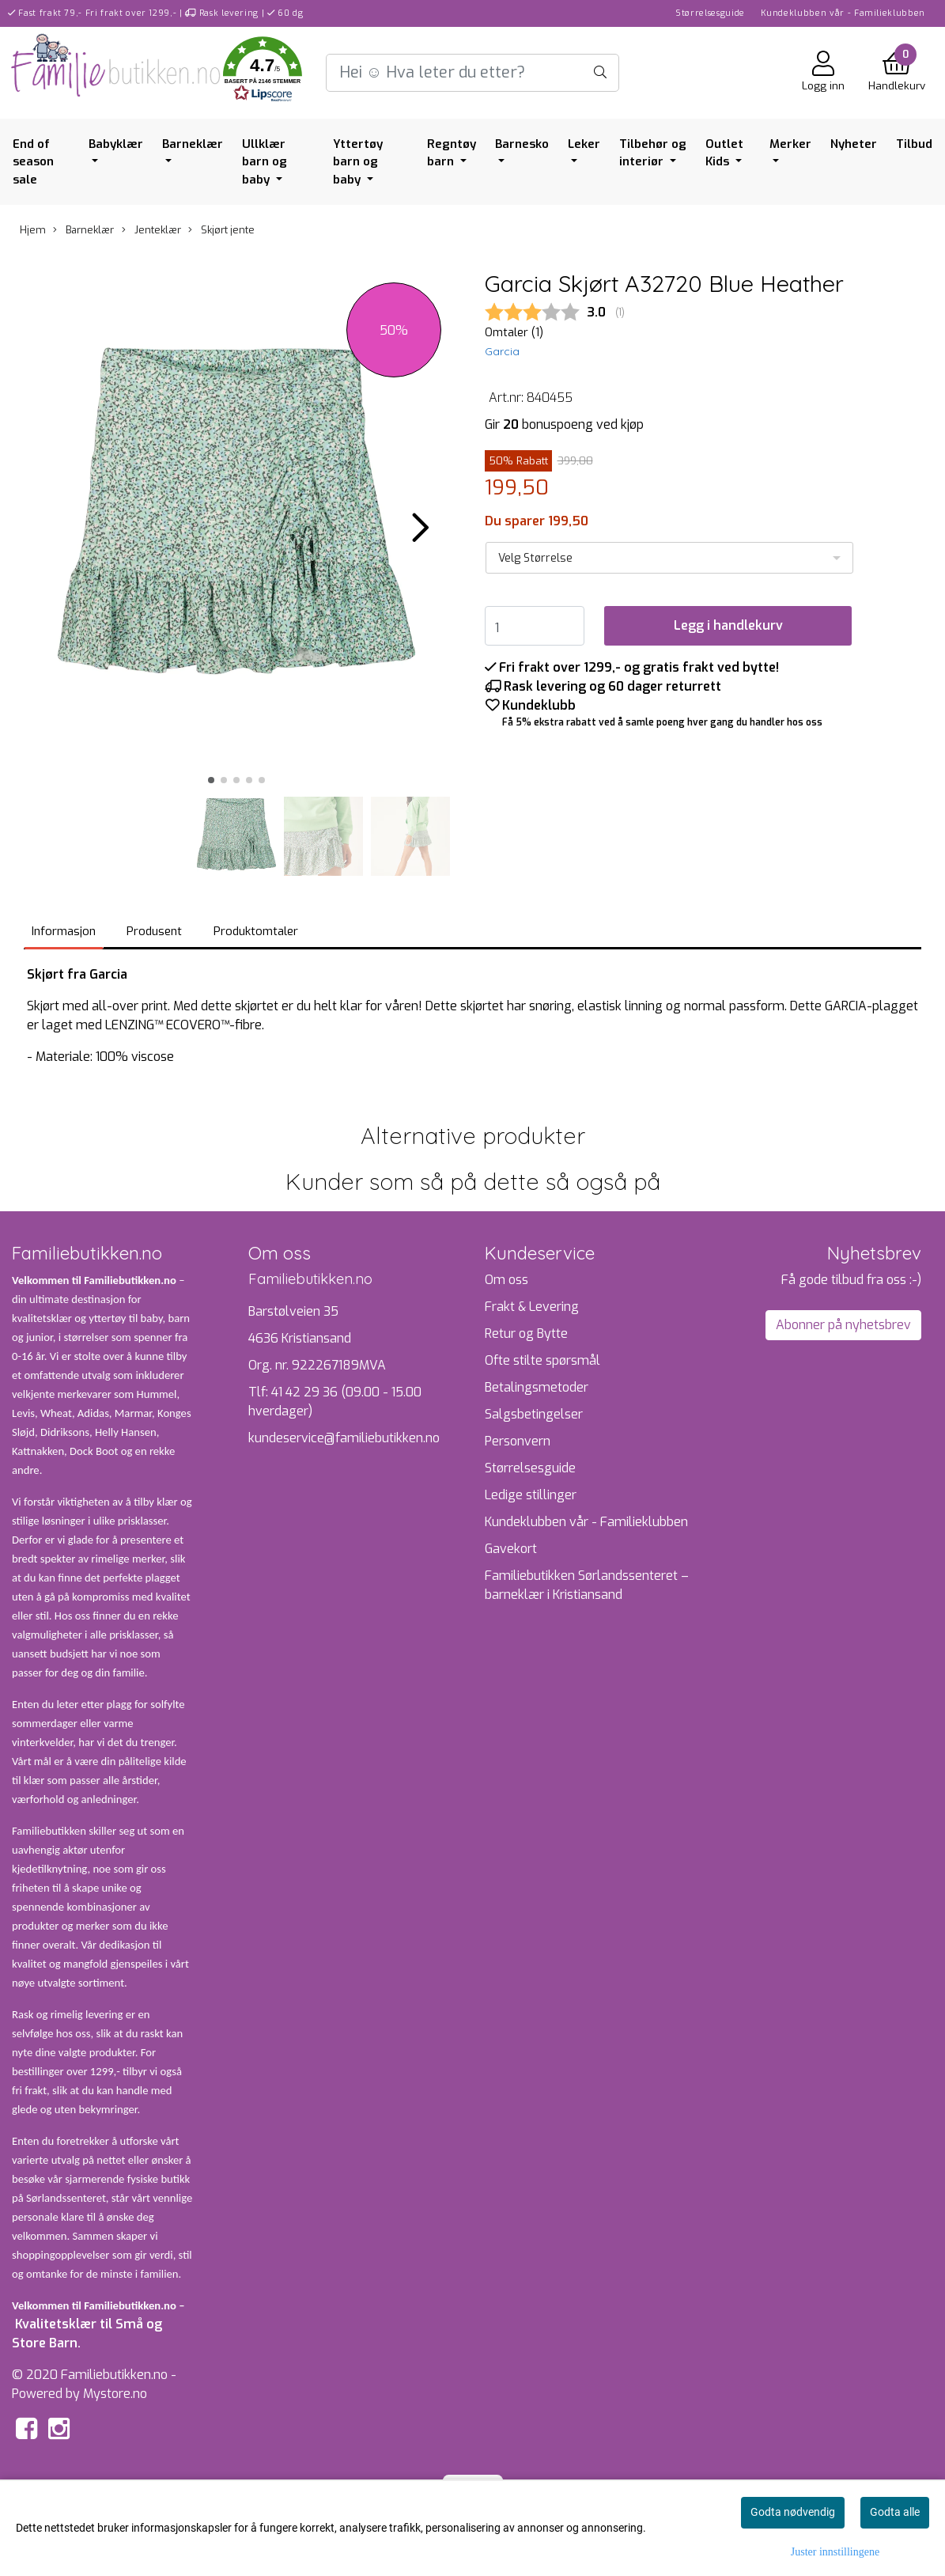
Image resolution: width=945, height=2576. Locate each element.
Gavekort (511, 1548)
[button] (262, 72)
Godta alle (895, 2512)
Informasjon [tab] (64, 931)
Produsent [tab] (154, 931)
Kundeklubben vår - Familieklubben (843, 13)
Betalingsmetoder (536, 1387)
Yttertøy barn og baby (358, 162)
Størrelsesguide (710, 13)
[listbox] (670, 558)
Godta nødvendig (792, 2512)
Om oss (506, 1279)
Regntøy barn (451, 153)
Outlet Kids (724, 153)
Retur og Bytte (526, 1333)
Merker (790, 144)
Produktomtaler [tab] (256, 931)
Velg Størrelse (535, 558)
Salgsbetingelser (534, 1414)
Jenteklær (151, 230)
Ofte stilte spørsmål (542, 1360)
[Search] (473, 73)
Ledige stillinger (530, 1495)
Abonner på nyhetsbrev (843, 1324)
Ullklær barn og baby (264, 162)
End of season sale (33, 162)
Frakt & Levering (532, 1306)
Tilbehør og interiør (652, 153)
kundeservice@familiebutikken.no (344, 1438)
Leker (584, 144)
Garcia (502, 351)
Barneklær (192, 144)
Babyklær (116, 144)
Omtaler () (514, 332)
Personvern (517, 1441)
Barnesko (522, 144)
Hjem (33, 230)
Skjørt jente (221, 230)
